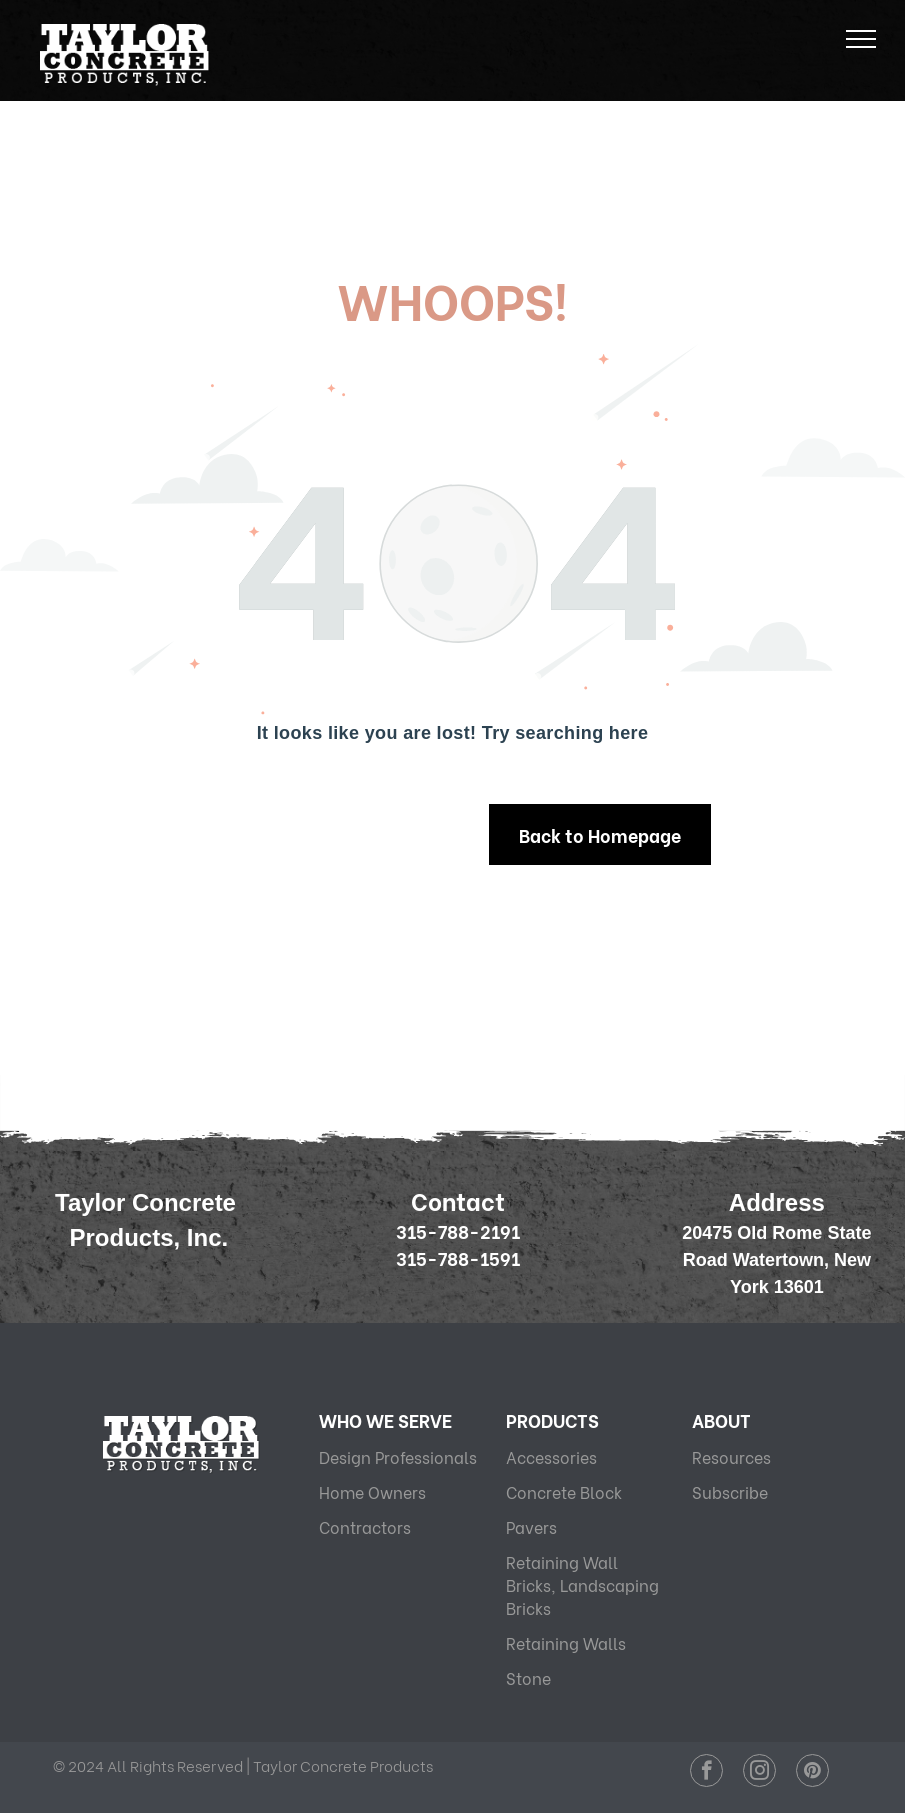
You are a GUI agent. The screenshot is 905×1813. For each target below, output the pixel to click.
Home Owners (372, 1491)
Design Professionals (398, 1456)
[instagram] (759, 1773)
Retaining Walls (566, 1642)
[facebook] (706, 1773)
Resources (731, 1456)
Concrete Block (564, 1491)
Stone (528, 1677)
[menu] (861, 39)
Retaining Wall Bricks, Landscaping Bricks (582, 1584)
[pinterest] (812, 1773)
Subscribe (730, 1491)
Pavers (531, 1526)
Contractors (365, 1526)
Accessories (551, 1456)
